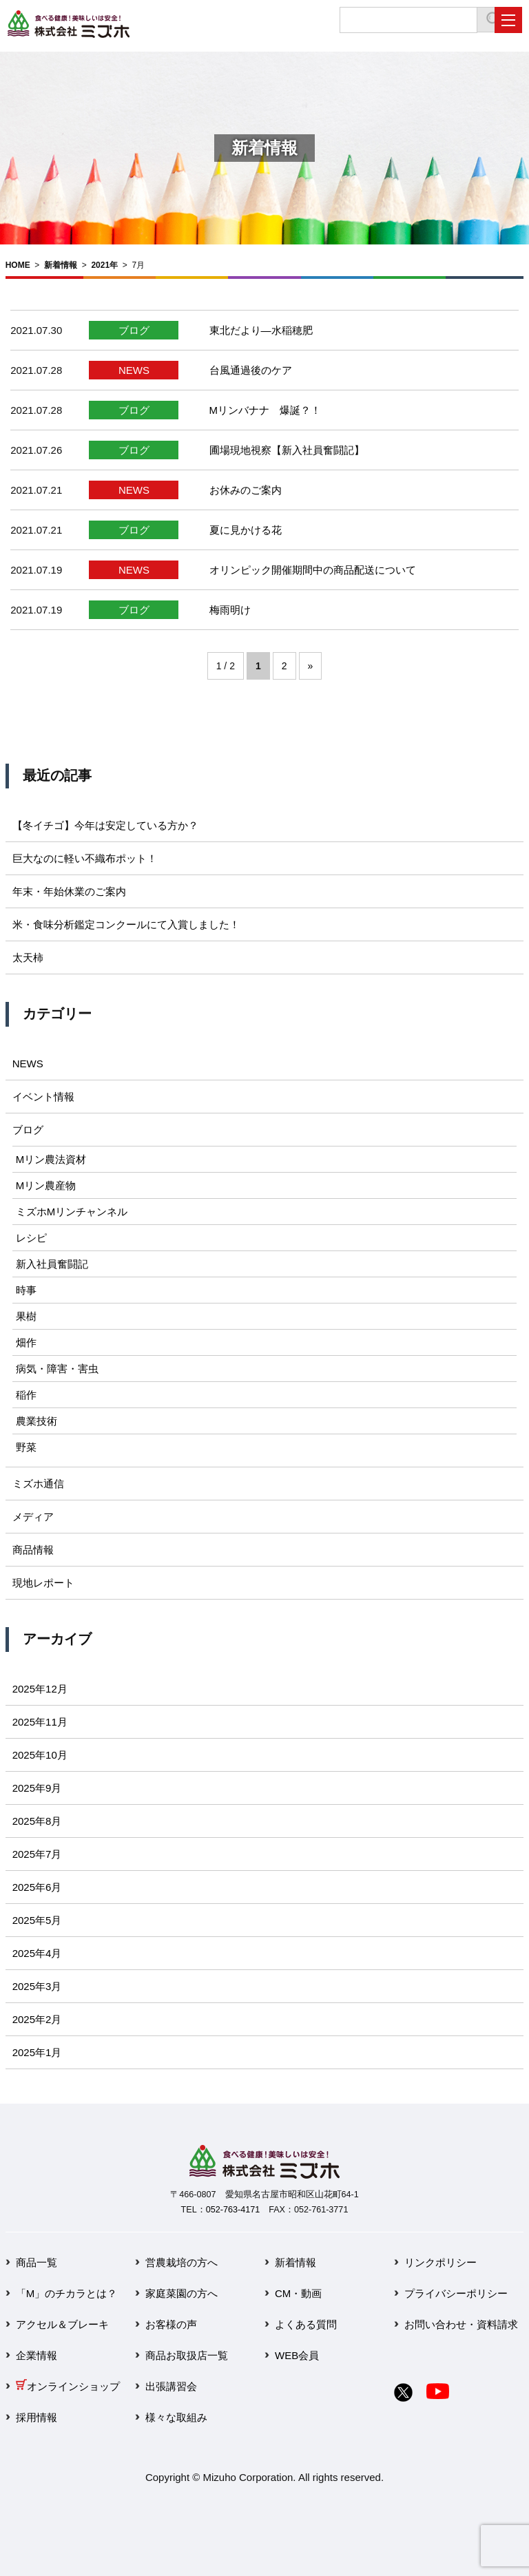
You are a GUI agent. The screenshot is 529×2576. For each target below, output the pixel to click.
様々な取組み (176, 2417)
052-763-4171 (233, 2209)
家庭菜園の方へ (181, 2293)
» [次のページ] (310, 665)
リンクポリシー (440, 2262)
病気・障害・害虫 (57, 1368)
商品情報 (33, 1550)
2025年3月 (37, 1986)
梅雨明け (230, 610)
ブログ (133, 330)
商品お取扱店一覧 (186, 2355)
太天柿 (27, 957)
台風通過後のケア (250, 370)
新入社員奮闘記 (52, 1264)
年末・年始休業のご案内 (69, 891)
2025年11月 (40, 1722)
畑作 (26, 1342)
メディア (33, 1516)
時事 (26, 1290)
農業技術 (36, 1421)
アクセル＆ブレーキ (62, 2324)
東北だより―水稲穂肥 (261, 330)
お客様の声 (171, 2324)
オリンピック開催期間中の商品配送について (312, 570)
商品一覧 (36, 2262)
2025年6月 (37, 1887)
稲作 (26, 1395)
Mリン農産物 (46, 1185)
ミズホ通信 (38, 1483)
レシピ (31, 1238)
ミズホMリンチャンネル (72, 1211)
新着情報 (60, 265)
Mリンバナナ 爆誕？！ (265, 410)
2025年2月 (37, 2019)
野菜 (26, 1447)
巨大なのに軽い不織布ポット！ (84, 858)
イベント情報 (43, 1096)
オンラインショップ (68, 2386)
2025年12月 (40, 1689)
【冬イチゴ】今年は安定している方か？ (105, 825)
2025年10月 (40, 1755)
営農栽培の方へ (181, 2262)
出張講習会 (171, 2386)
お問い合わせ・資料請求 (461, 2324)
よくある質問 (306, 2324)
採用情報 (36, 2417)
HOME (18, 265)
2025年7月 (37, 1854)
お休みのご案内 (245, 490)
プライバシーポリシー (456, 2293)
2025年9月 (37, 1788)
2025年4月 (37, 1953)
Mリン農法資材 (51, 1159)
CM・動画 (298, 2293)
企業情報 (36, 2355)
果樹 (26, 1316)
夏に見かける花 (245, 530)
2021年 (104, 265)
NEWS (133, 370)
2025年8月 (37, 1821)
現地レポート (43, 1583)
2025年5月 (37, 1920)
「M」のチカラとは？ (67, 2293)
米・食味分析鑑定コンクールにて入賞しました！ (126, 924)
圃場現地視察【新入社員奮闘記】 (286, 450)
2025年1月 (37, 2052)
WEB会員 (297, 2355)
